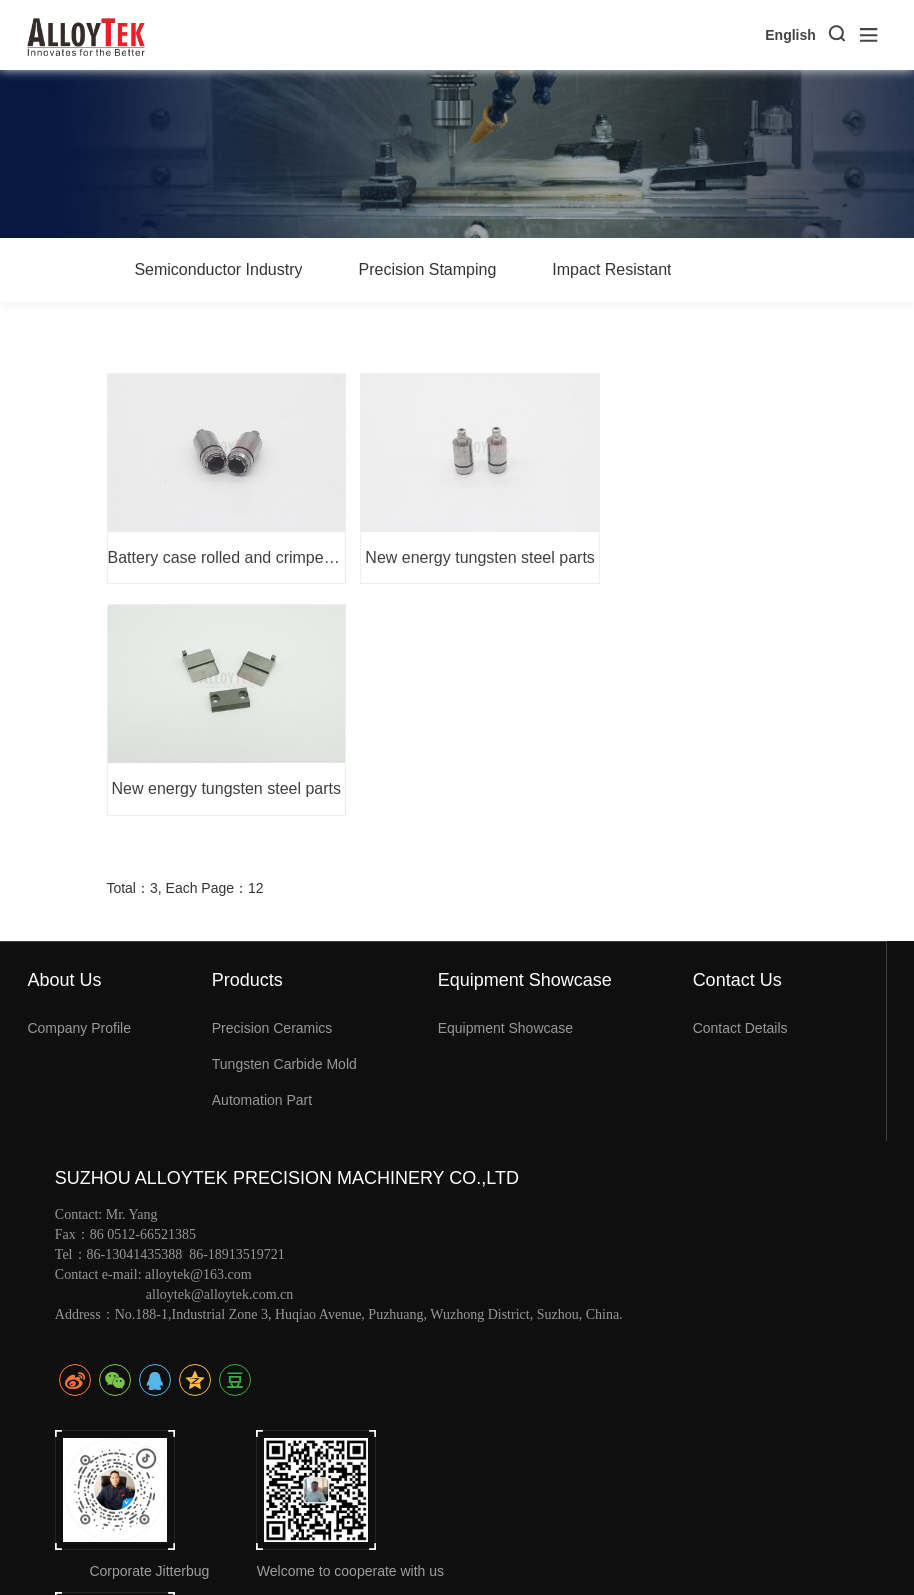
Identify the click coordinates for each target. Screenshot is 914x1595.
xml (876, 1544)
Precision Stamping (427, 269)
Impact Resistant (611, 269)
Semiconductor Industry (218, 269)
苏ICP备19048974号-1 (644, 1541)
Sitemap (827, 1544)
